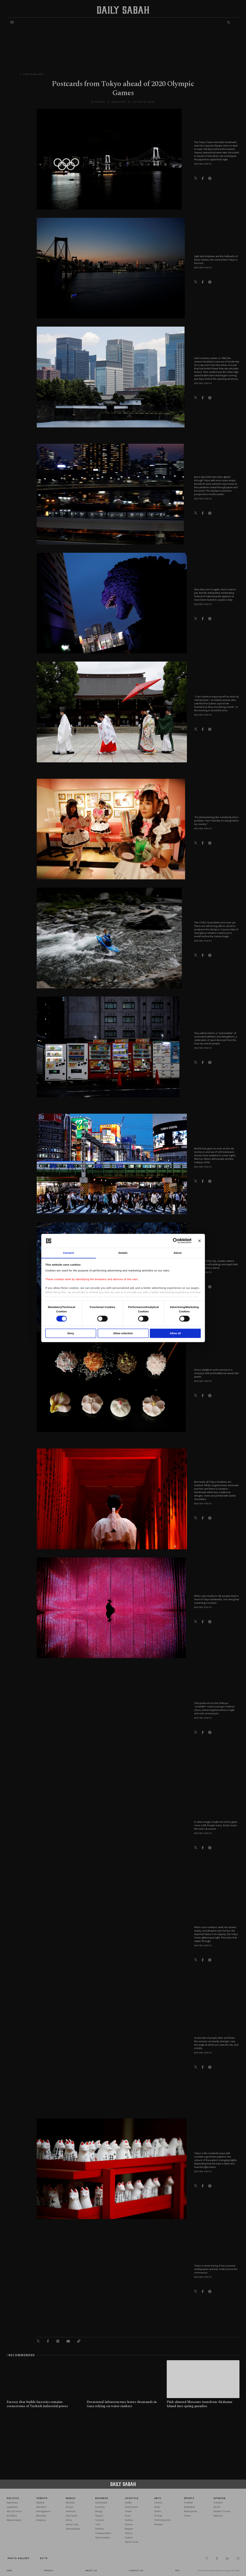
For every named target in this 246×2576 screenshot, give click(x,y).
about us (91, 2570)
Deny (70, 1333)
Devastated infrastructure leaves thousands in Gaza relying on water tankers (122, 2404)
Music (157, 2506)
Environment (131, 2506)
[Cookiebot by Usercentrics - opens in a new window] (175, 1241)
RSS (177, 2570)
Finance (99, 2515)
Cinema (158, 2502)
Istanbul (40, 2502)
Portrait (158, 2515)
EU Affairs (12, 2515)
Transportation (103, 2533)
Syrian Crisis (72, 2524)
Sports (189, 2498)
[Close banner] (199, 1241)
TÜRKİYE (41, 2498)
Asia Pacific (71, 2515)
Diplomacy (12, 2502)
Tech (97, 2524)
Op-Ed (216, 2506)
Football (188, 2502)
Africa (69, 2520)
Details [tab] (123, 1252)
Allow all (175, 1333)
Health (128, 2502)
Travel (128, 2511)
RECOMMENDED (22, 2355)
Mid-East (70, 2502)
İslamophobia (73, 2528)
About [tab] (178, 1252)
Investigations (43, 2511)
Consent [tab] (68, 1252)
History (128, 2533)
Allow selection (123, 1333)
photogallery (33, 74)
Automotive (101, 2502)
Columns (218, 2502)
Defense (99, 2528)
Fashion (129, 2520)
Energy (98, 2511)
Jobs (9, 2570)
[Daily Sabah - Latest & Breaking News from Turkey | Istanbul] (123, 10)
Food (127, 2515)
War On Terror (14, 2511)
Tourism (99, 2520)
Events (157, 2511)
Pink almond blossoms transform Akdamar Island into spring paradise (199, 2404)
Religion (129, 2528)
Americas (70, 2511)
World (70, 2498)
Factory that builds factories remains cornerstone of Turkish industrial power (37, 2404)
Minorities (41, 2515)
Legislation (12, 2506)
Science (129, 2524)
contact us (136, 2570)
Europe (69, 2506)
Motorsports (190, 2511)
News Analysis (14, 2520)
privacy (48, 2570)
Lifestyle (132, 2498)
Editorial (217, 2515)
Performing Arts (162, 2520)
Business (101, 2498)
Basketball (189, 2506)
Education (41, 2506)
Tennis (187, 2515)
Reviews (158, 2524)
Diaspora (41, 2520)
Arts (157, 2498)
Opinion (219, 2498)
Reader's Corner (221, 2511)
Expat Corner (131, 2541)
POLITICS (13, 2498)
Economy (100, 2506)
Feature (129, 2537)
